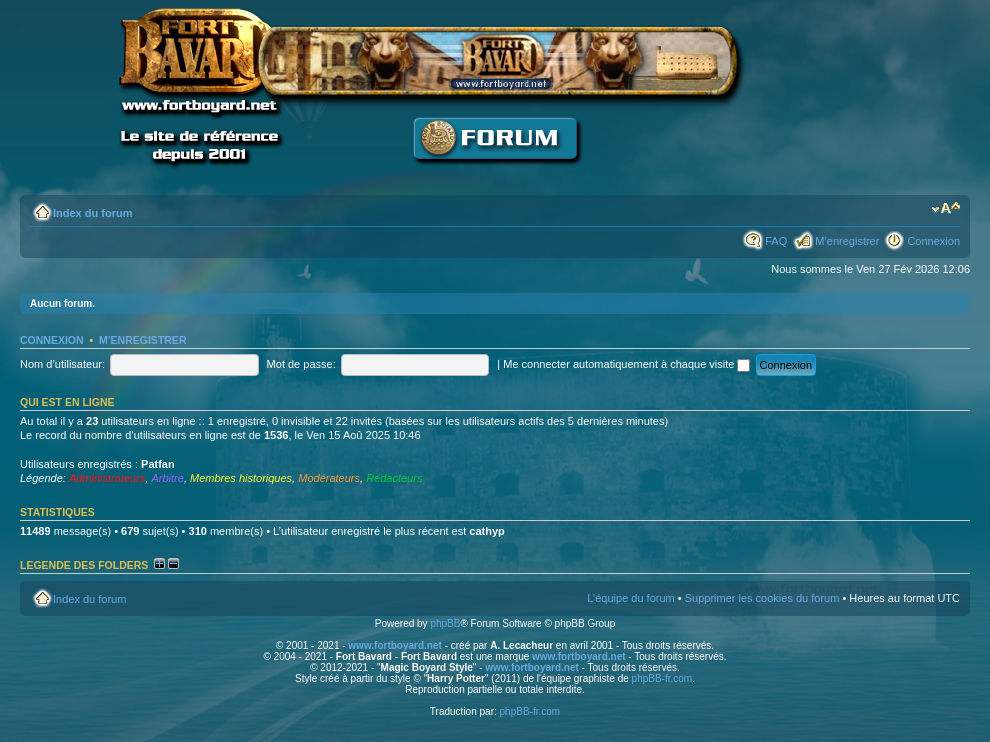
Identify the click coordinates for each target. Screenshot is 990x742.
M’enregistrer (847, 241)
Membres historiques (241, 478)
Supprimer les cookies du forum (762, 598)
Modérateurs (329, 478)
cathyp (486, 531)
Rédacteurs (394, 478)
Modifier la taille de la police (945, 209)
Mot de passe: (301, 364)
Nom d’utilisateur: (62, 364)
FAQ (776, 241)
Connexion (933, 241)
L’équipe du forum (630, 598)
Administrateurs (107, 478)
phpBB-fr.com (662, 678)
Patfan (158, 464)
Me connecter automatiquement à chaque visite (626, 364)
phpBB (445, 623)
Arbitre (167, 478)
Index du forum (92, 213)
